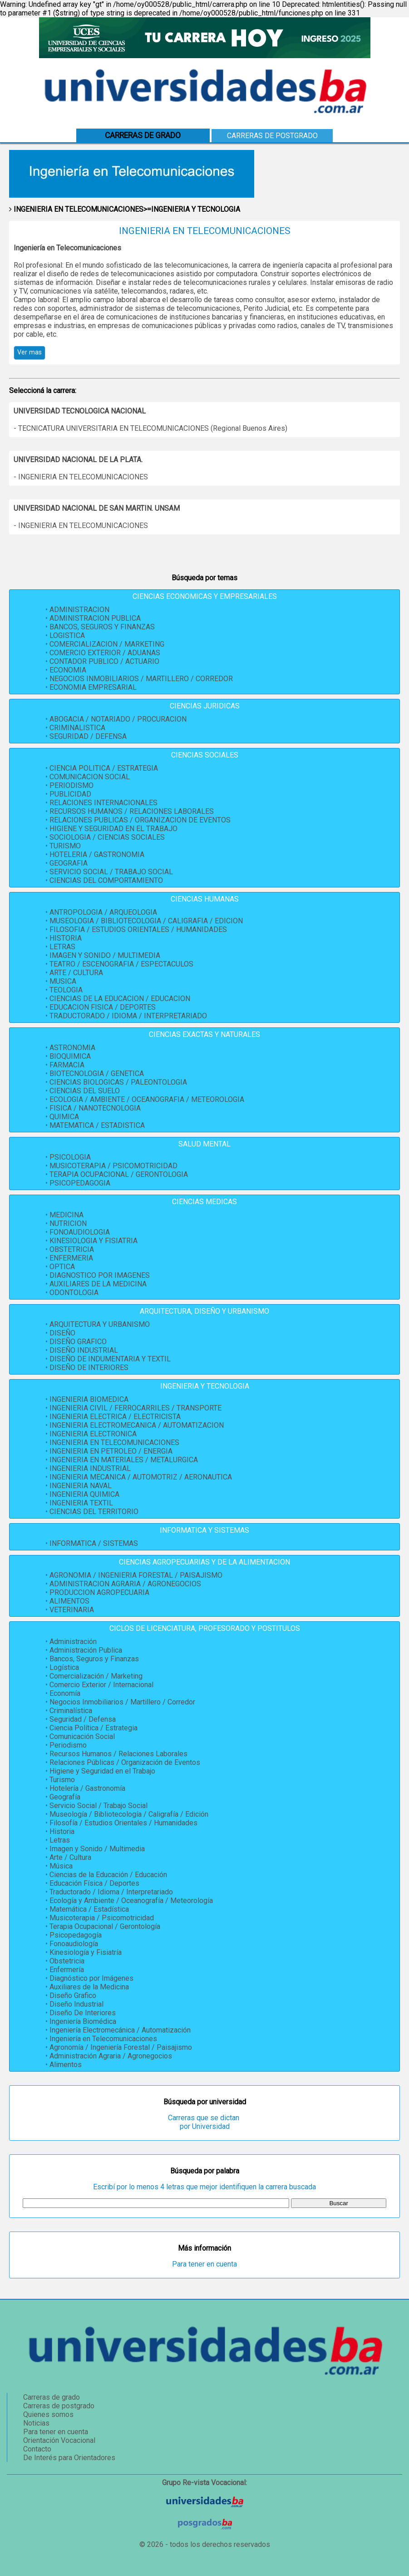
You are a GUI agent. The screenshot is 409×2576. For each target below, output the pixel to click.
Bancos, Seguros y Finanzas (94, 1658)
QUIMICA (64, 1116)
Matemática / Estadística (89, 1909)
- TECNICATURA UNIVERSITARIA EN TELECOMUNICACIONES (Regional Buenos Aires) (150, 428)
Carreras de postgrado (272, 135)
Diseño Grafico (72, 1995)
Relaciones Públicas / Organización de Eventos (124, 1762)
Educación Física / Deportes (94, 1883)
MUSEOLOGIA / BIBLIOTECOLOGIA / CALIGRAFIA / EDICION (146, 921)
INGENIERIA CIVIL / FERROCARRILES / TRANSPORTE (135, 1408)
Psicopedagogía (75, 1935)
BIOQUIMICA (70, 1056)
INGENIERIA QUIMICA (84, 1494)
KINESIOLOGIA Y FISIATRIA (93, 1240)
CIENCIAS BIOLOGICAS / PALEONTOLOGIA (118, 1082)
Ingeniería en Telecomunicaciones (103, 2038)
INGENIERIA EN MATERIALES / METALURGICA (123, 1459)
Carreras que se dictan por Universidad (204, 2122)
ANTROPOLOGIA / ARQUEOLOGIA (103, 912)
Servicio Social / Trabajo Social (98, 1805)
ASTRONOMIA (72, 1047)
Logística (64, 1667)
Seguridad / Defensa (82, 1719)
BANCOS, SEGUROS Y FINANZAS (102, 627)
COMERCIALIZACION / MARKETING (106, 644)
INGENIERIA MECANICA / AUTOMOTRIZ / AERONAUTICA (140, 1477)
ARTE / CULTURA (76, 972)
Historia (61, 1831)
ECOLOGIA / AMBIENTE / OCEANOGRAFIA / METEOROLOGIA (146, 1099)
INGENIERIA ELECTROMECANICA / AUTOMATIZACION (136, 1425)
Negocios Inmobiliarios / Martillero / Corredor (122, 1702)
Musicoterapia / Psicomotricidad (101, 1917)
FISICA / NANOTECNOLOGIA (95, 1108)
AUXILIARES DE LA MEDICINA (98, 1284)
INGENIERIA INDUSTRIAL (90, 1468)
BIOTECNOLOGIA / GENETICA (96, 1073)
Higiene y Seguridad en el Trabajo (102, 1771)
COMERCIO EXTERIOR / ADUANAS (104, 652)
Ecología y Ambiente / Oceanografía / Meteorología (131, 1900)
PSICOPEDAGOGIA (79, 1183)
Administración (73, 1641)
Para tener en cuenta (204, 2264)
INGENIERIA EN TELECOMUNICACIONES (114, 1442)
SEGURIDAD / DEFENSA (88, 736)
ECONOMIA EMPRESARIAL (93, 687)
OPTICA (62, 1266)
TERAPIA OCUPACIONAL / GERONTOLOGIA (118, 1174)
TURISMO (65, 846)
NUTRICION (68, 1223)
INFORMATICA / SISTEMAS (93, 1543)
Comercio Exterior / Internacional (101, 1684)
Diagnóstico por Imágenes (91, 1978)
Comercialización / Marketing (96, 1676)
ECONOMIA (67, 670)
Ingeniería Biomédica (82, 2021)
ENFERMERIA (71, 1258)
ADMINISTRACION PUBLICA (95, 618)
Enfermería (66, 1969)
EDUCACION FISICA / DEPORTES (102, 1007)
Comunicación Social (82, 1736)
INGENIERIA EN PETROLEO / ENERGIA (110, 1451)
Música (61, 1866)
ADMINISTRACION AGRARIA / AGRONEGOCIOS (125, 1583)
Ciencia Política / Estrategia (93, 1728)
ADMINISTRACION (79, 609)
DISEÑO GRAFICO (78, 1341)
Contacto (37, 2449)
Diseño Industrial (76, 2004)
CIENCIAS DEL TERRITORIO (93, 1511)
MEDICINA (66, 1215)
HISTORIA (65, 938)
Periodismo (68, 1745)
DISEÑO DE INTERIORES (88, 1367)
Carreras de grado (51, 2397)
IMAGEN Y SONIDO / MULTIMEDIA (104, 955)
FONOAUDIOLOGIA (79, 1232)
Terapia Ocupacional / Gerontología (104, 1926)
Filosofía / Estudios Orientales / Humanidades (123, 1823)
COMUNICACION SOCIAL (89, 776)
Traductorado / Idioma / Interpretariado (111, 1892)
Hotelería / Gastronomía (87, 1788)
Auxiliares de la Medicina (89, 1987)
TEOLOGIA (66, 990)
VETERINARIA (71, 1609)
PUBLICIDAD (70, 794)
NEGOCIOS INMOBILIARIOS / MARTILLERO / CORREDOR (141, 678)
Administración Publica (85, 1650)
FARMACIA (66, 1065)
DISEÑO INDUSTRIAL (83, 1350)
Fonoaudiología (73, 1943)
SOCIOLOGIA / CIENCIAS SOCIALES (107, 837)
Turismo (62, 1779)
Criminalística (70, 1710)
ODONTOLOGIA (74, 1292)
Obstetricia (66, 1961)
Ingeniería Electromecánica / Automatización (120, 2030)
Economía (64, 1693)
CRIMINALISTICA (77, 727)
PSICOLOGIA (70, 1157)
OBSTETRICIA (71, 1249)
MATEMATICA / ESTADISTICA (97, 1125)
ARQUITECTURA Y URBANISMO (99, 1324)
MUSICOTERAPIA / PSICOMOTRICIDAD (113, 1165)
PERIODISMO (71, 785)
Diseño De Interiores (82, 2012)
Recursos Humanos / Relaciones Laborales (118, 1753)
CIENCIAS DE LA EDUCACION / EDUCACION (119, 998)
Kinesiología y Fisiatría (85, 1952)
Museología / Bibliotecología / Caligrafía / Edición (128, 1814)
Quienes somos (48, 2414)
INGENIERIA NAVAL (80, 1485)
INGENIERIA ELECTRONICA (93, 1434)
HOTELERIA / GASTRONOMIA (96, 854)
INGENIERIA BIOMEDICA (88, 1399)
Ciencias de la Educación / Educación (108, 1874)
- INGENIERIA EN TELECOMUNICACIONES (81, 477)
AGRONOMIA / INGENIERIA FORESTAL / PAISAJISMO (135, 1575)
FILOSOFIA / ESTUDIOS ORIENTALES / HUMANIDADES (138, 929)
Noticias (36, 2423)
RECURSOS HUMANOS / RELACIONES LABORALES (131, 811)
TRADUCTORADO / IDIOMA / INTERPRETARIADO (128, 1015)
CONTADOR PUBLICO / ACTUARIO (104, 661)
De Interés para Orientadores (69, 2457)
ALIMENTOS (69, 1601)
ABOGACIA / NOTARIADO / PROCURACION (118, 719)
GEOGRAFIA (68, 863)
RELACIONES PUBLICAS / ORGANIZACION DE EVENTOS (140, 820)
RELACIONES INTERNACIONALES (103, 802)
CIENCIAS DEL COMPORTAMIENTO (106, 880)
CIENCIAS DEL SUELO (84, 1090)
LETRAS (62, 946)
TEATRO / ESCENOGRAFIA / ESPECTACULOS (121, 964)
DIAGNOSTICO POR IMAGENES (99, 1275)
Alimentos (65, 2064)
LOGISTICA (67, 635)
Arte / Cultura (70, 1857)
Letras (59, 1840)
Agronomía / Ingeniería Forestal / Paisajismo (120, 2047)
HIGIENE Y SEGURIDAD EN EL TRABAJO (113, 828)
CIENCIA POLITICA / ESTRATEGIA (103, 768)
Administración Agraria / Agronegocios (110, 2056)
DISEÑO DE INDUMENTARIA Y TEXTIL (110, 1359)
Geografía (64, 1797)
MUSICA (62, 981)
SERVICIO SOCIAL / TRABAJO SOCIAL (111, 871)
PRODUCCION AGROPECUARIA (99, 1592)
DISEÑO (62, 1333)
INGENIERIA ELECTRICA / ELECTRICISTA (115, 1416)
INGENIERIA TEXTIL (81, 1503)
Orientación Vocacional (59, 2440)
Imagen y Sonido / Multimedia (97, 1848)
